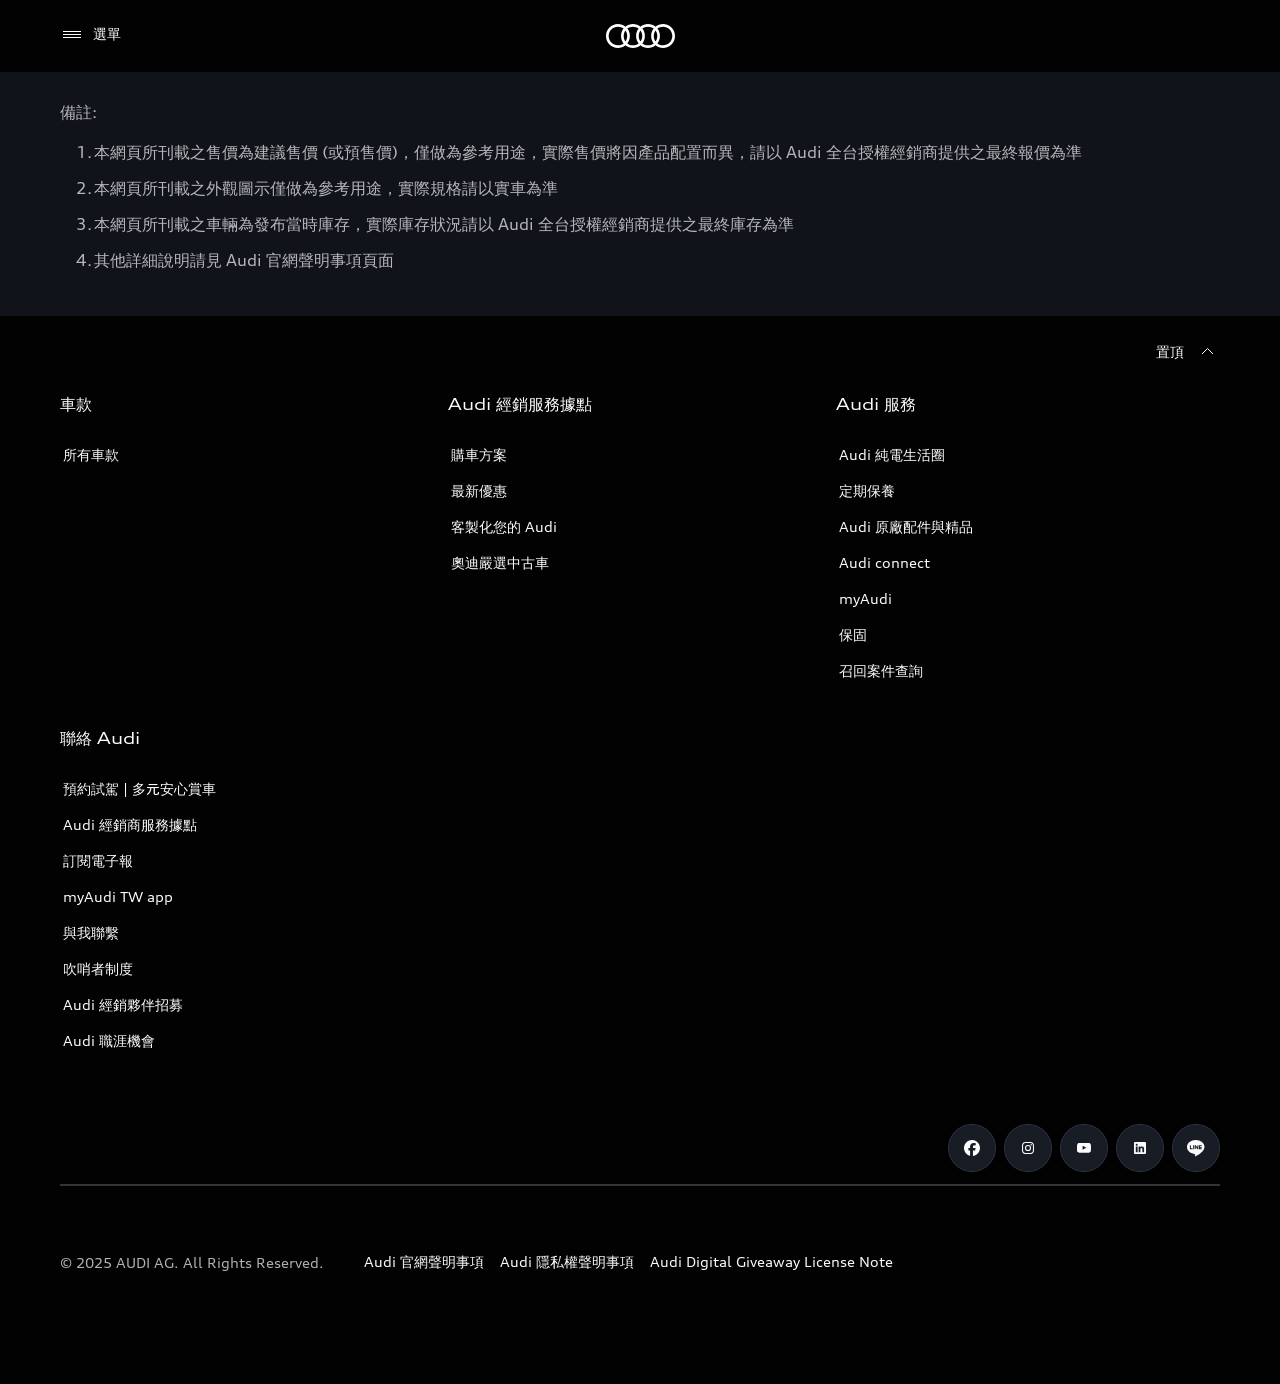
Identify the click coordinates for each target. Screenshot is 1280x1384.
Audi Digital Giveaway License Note (771, 1261)
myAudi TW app (118, 896)
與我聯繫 (91, 932)
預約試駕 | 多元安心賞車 (139, 788)
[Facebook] (972, 1148)
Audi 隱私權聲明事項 (567, 1261)
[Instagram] (1028, 1148)
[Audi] (640, 36)
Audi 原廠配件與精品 (906, 526)
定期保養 (867, 490)
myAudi (865, 598)
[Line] (1196, 1148)
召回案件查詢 (881, 670)
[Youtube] (1084, 1148)
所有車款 (91, 454)
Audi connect (884, 562)
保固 (853, 634)
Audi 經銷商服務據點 (130, 824)
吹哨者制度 (98, 968)
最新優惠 (479, 490)
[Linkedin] (1140, 1148)
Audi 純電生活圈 (892, 454)
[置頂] (1188, 352)
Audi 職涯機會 (109, 1040)
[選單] (90, 35)
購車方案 (479, 454)
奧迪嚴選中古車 (500, 562)
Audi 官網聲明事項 (424, 1261)
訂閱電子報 (98, 860)
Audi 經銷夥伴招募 (123, 1004)
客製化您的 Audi (504, 526)
